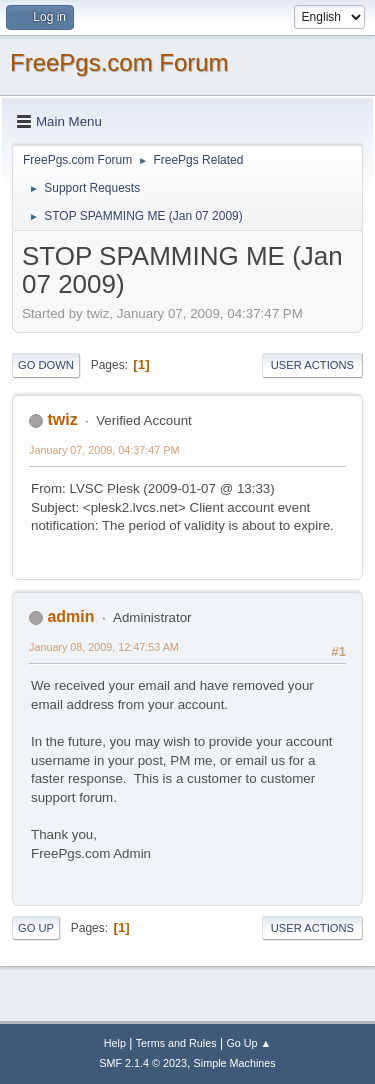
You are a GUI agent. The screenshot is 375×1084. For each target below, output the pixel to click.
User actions (312, 365)
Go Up (36, 928)
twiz (62, 419)
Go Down (46, 365)
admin (70, 616)
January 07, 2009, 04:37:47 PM (104, 450)
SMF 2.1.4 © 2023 (143, 1063)
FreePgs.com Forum (119, 62)
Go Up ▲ (248, 1043)
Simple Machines (235, 1063)
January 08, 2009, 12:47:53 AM (104, 647)
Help (115, 1043)
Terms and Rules (176, 1043)
